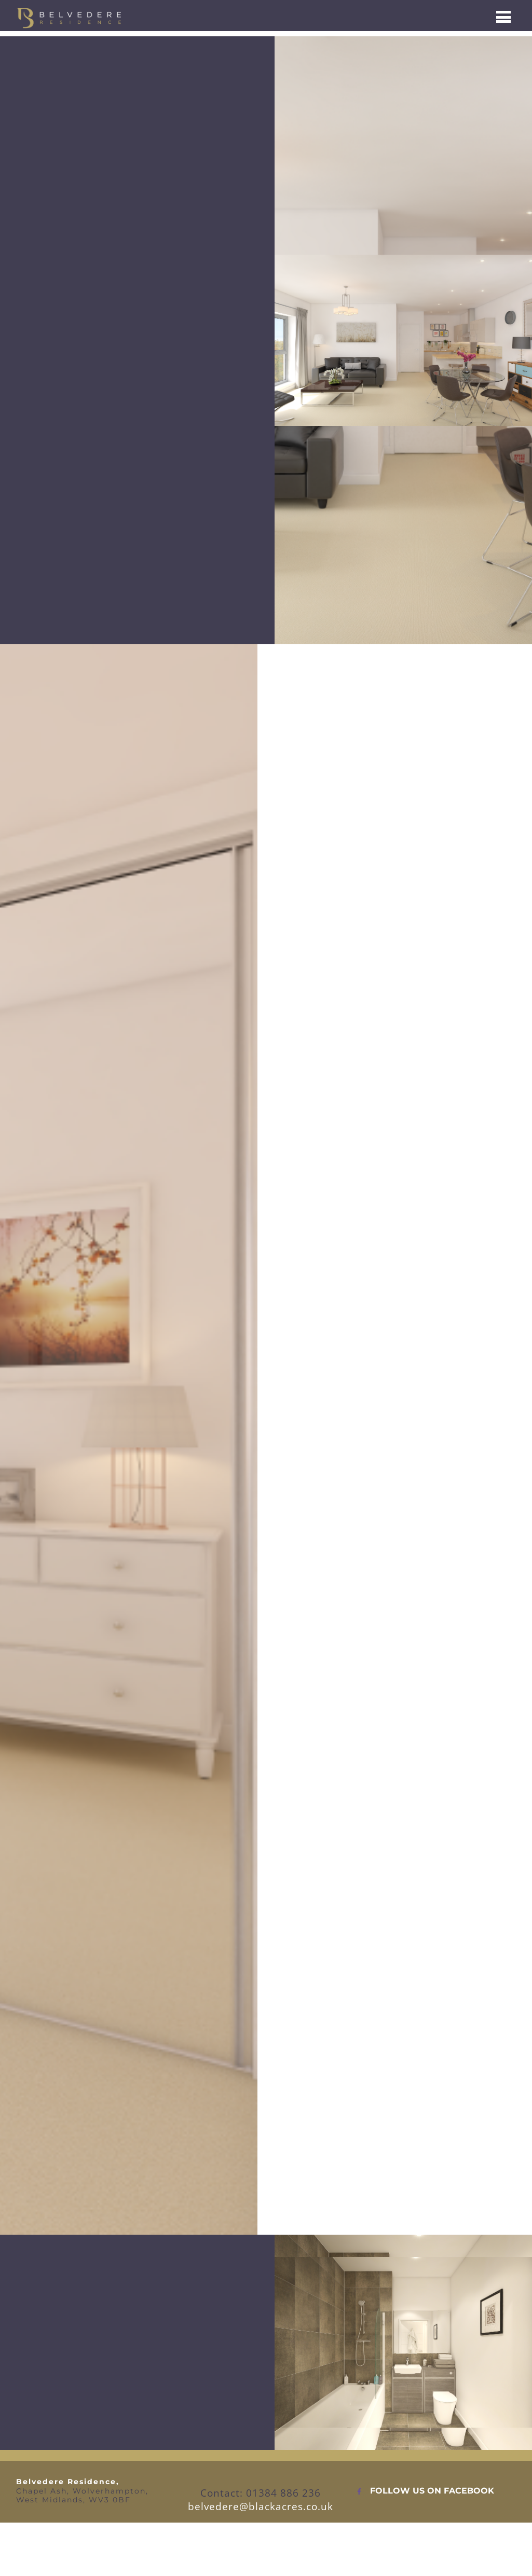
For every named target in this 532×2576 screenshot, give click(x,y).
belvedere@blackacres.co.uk (260, 2506)
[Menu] (503, 16)
